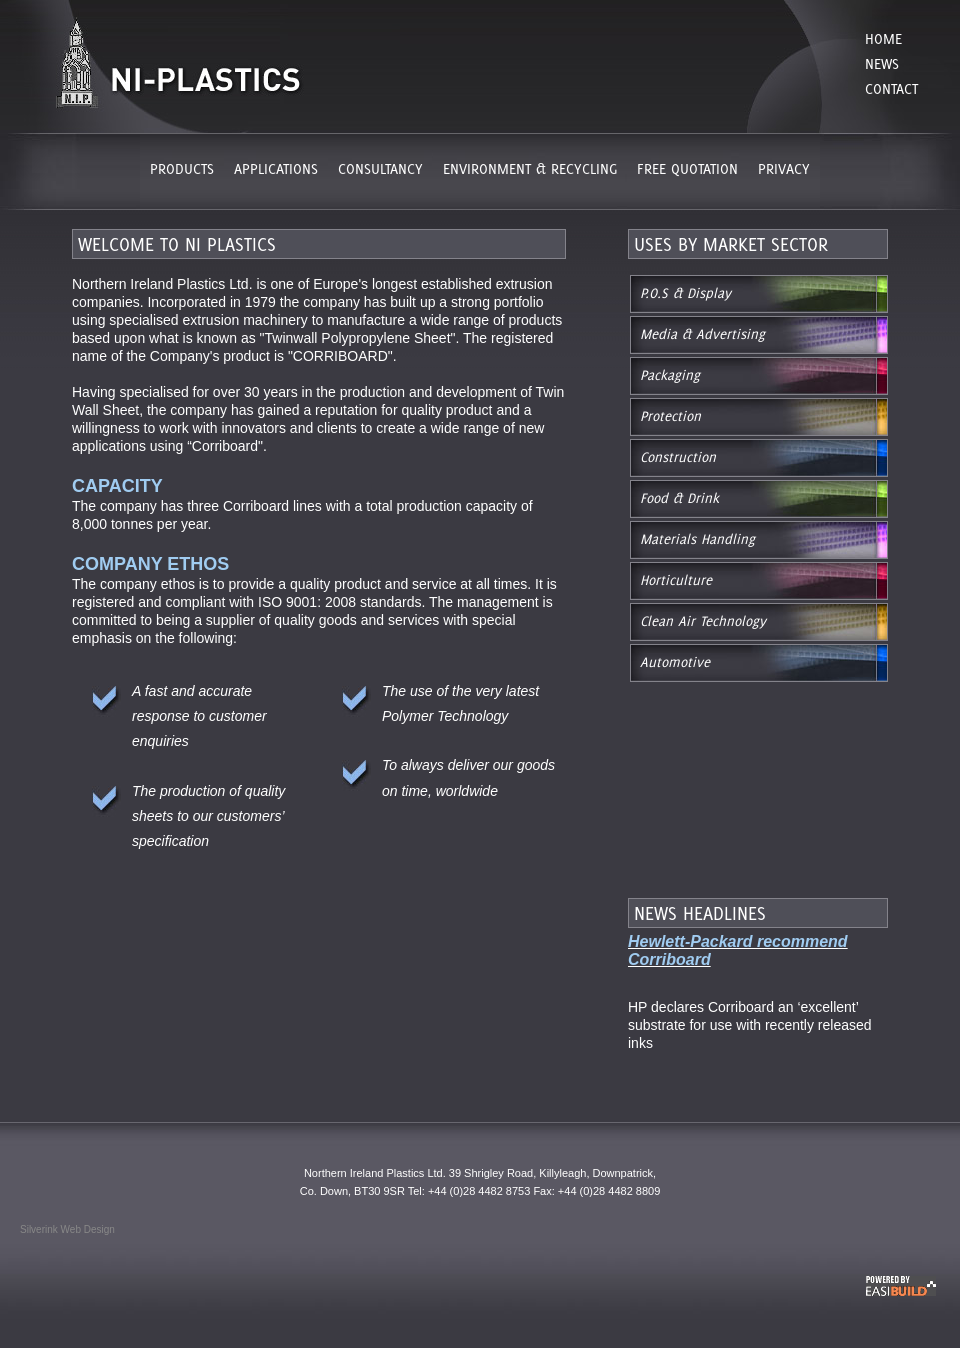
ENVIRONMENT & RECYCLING (530, 168)
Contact (891, 88)
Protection (670, 416)
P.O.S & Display (685, 293)
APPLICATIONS (276, 168)
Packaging (670, 375)
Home (883, 38)
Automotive (675, 662)
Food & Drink (679, 498)
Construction (678, 457)
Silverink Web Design (67, 1229)
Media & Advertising (702, 334)
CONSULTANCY (380, 168)
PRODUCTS (182, 168)
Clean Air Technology (703, 621)
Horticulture (676, 580)
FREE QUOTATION (687, 168)
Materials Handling (697, 539)
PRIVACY (784, 168)
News (882, 63)
